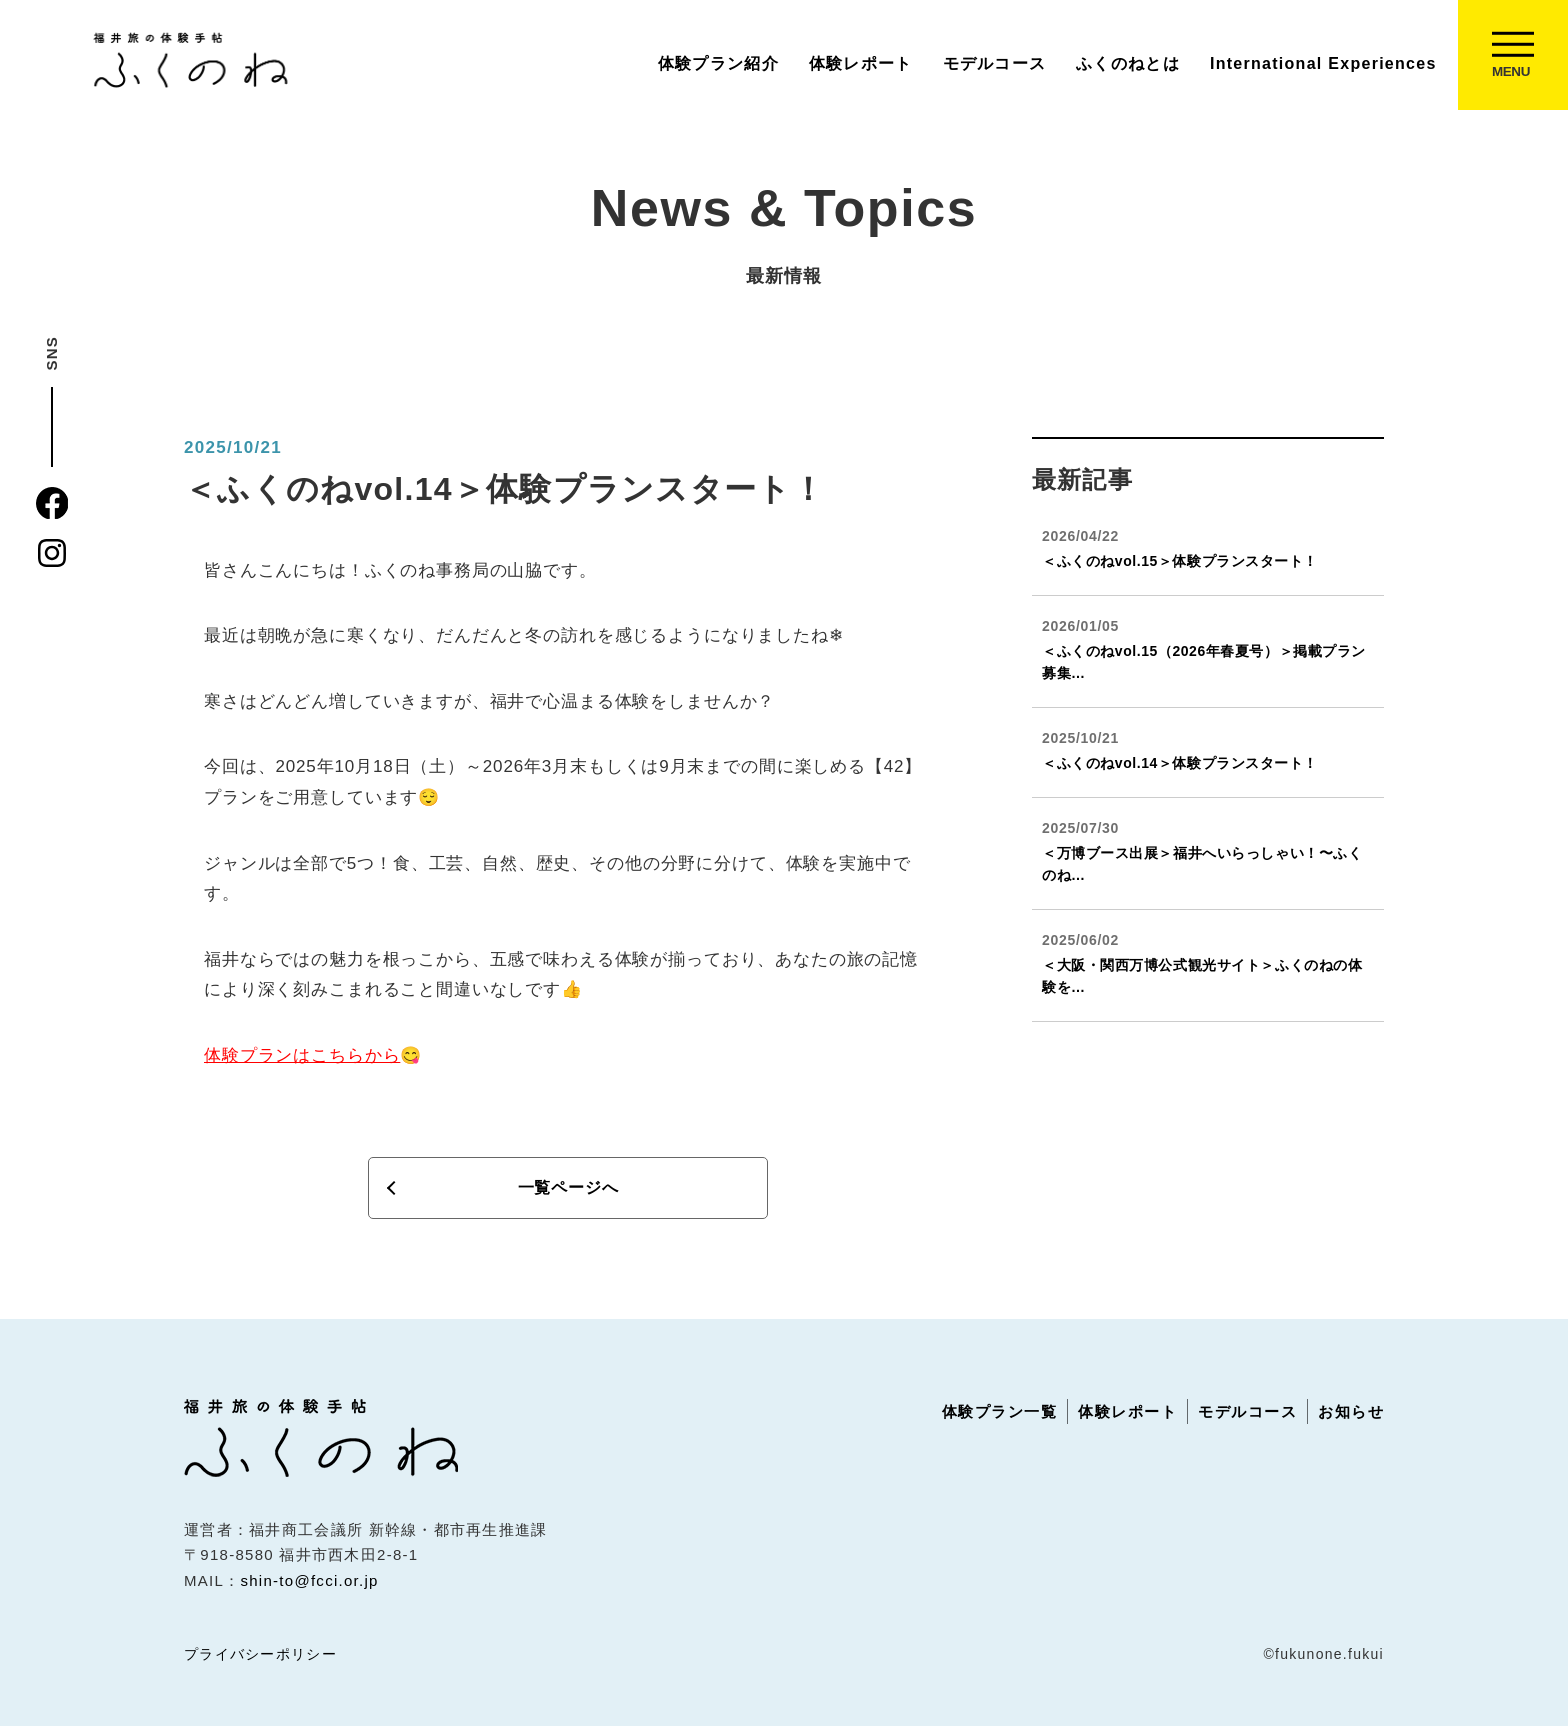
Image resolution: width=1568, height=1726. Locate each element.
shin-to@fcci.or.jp (309, 1580)
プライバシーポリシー (260, 1654)
